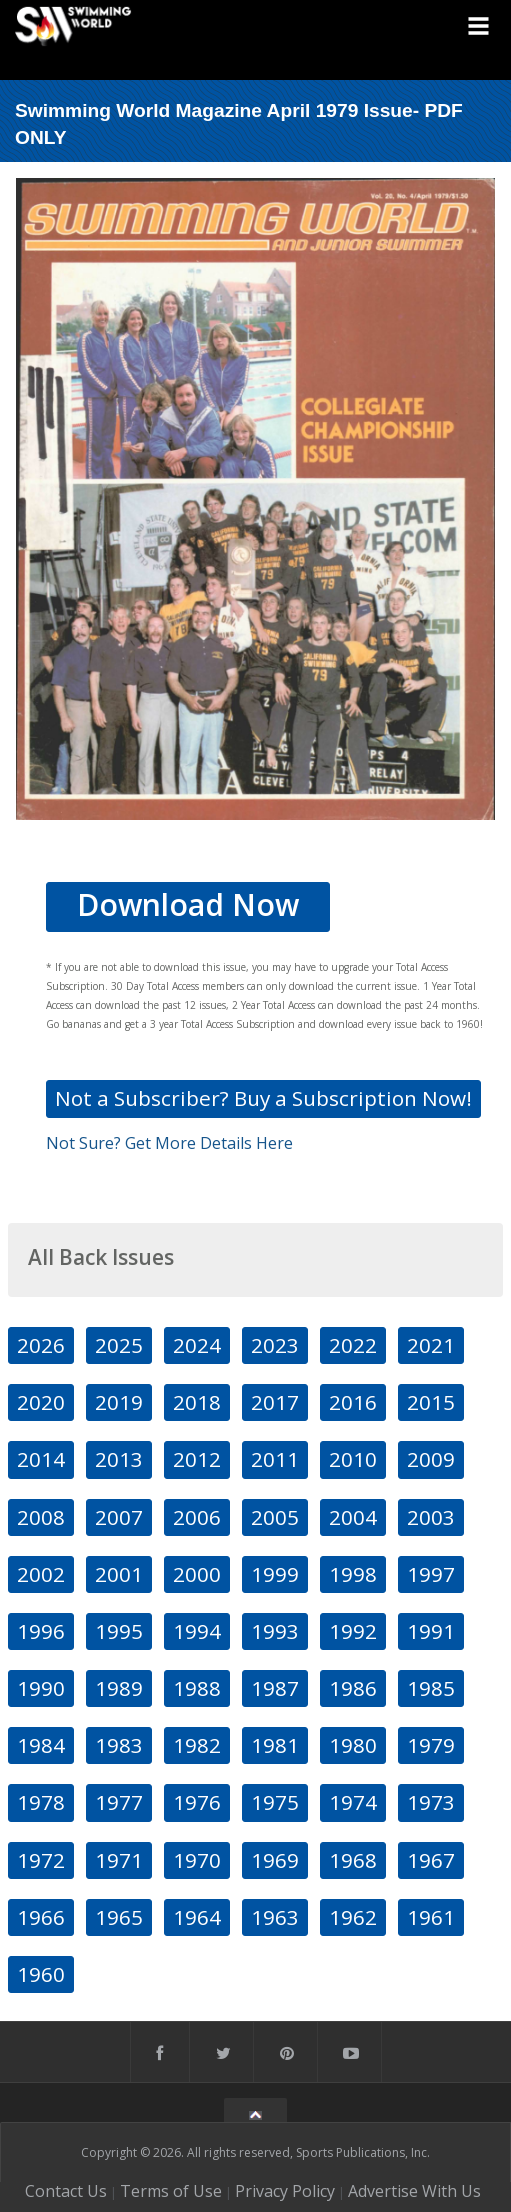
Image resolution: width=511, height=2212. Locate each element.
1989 (119, 1688)
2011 (275, 1459)
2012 (197, 1459)
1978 (41, 1802)
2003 (431, 1517)
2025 (119, 1345)
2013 (119, 1459)
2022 (353, 1345)
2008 (41, 1517)
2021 (431, 1345)
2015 (431, 1402)
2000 (197, 1574)
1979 (431, 1745)
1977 (119, 1802)
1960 (41, 1974)
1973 (431, 1802)
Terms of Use (171, 2191)
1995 (119, 1631)
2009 (431, 1459)
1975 (275, 1802)
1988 (197, 1688)
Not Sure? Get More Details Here (169, 1143)
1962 (353, 1917)
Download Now (188, 904)
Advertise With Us (414, 2191)
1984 (41, 1745)
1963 (275, 1917)
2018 (197, 1402)
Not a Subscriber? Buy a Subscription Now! (263, 1098)
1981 (275, 1745)
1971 (119, 1860)
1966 (41, 1917)
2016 (353, 1402)
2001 (119, 1574)
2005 (275, 1517)
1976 (197, 1802)
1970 (197, 1860)
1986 (353, 1688)
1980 (353, 1745)
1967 (431, 1860)
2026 (41, 1345)
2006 (197, 1517)
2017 (275, 1402)
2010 (353, 1459)
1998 (353, 1574)
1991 (431, 1631)
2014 (41, 1459)
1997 (431, 1574)
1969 (275, 1860)
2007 (119, 1517)
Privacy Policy (285, 2191)
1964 (197, 1917)
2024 (197, 1345)
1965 (119, 1917)
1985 (431, 1688)
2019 (119, 1402)
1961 (431, 1917)
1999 (275, 1574)
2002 (41, 1574)
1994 (197, 1631)
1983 (119, 1745)
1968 (353, 1860)
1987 (275, 1688)
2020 (41, 1402)
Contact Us (66, 2191)
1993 (275, 1631)
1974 (353, 1802)
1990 (41, 1688)
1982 (197, 1745)
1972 (41, 1860)
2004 (353, 1517)
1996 (41, 1631)
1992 (353, 1631)
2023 (275, 1345)
